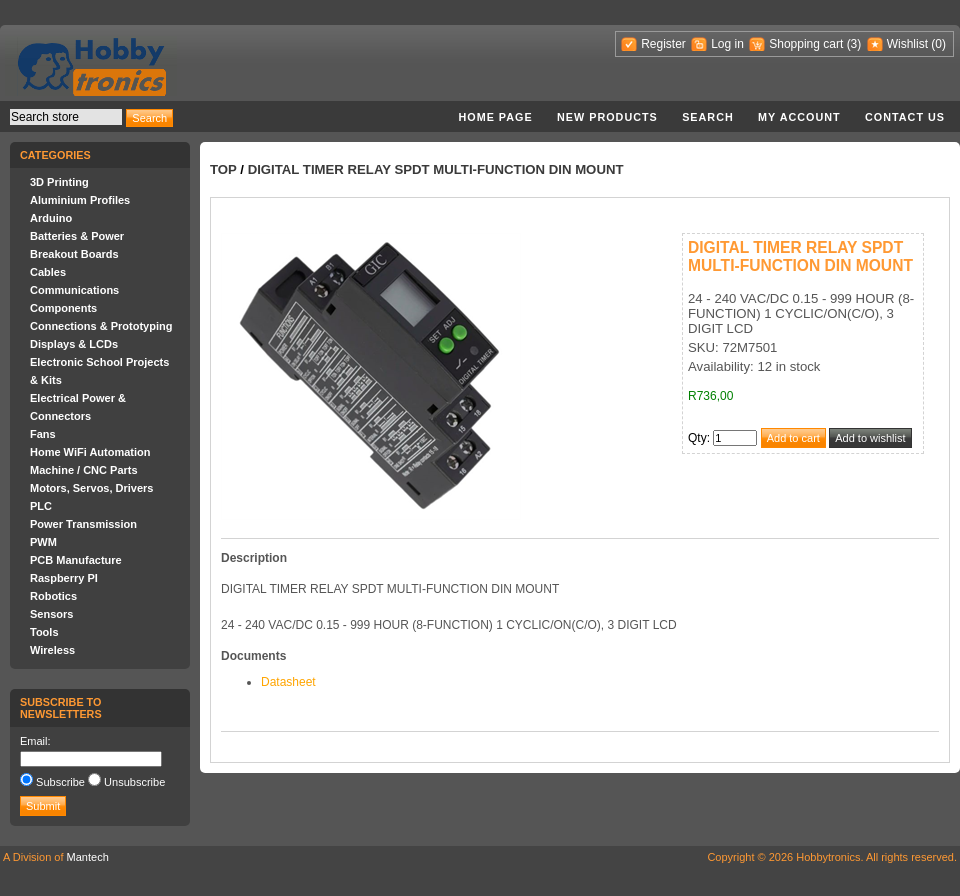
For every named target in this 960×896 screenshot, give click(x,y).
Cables (48, 272)
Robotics (53, 596)
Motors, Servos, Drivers (92, 488)
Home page (495, 117)
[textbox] (66, 117)
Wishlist (907, 44)
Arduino (51, 218)
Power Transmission (83, 524)
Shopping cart (806, 44)
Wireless (52, 650)
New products (607, 117)
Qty (697, 438)
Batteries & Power (77, 236)
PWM (43, 542)
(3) (854, 44)
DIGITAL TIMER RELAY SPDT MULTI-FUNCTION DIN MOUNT (436, 169)
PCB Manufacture (76, 560)
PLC (41, 506)
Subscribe (60, 782)
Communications (74, 290)
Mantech (88, 857)
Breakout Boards (74, 254)
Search (708, 117)
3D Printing (59, 182)
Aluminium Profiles (80, 200)
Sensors (51, 614)
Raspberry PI (64, 578)
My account (799, 117)
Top (223, 169)
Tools (44, 632)
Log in (727, 44)
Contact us (905, 117)
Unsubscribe (134, 782)
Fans (43, 434)
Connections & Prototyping (101, 326)
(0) (938, 44)
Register (663, 44)
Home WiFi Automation (90, 452)
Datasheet (288, 682)
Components (63, 308)
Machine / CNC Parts (84, 470)
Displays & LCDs (74, 344)
